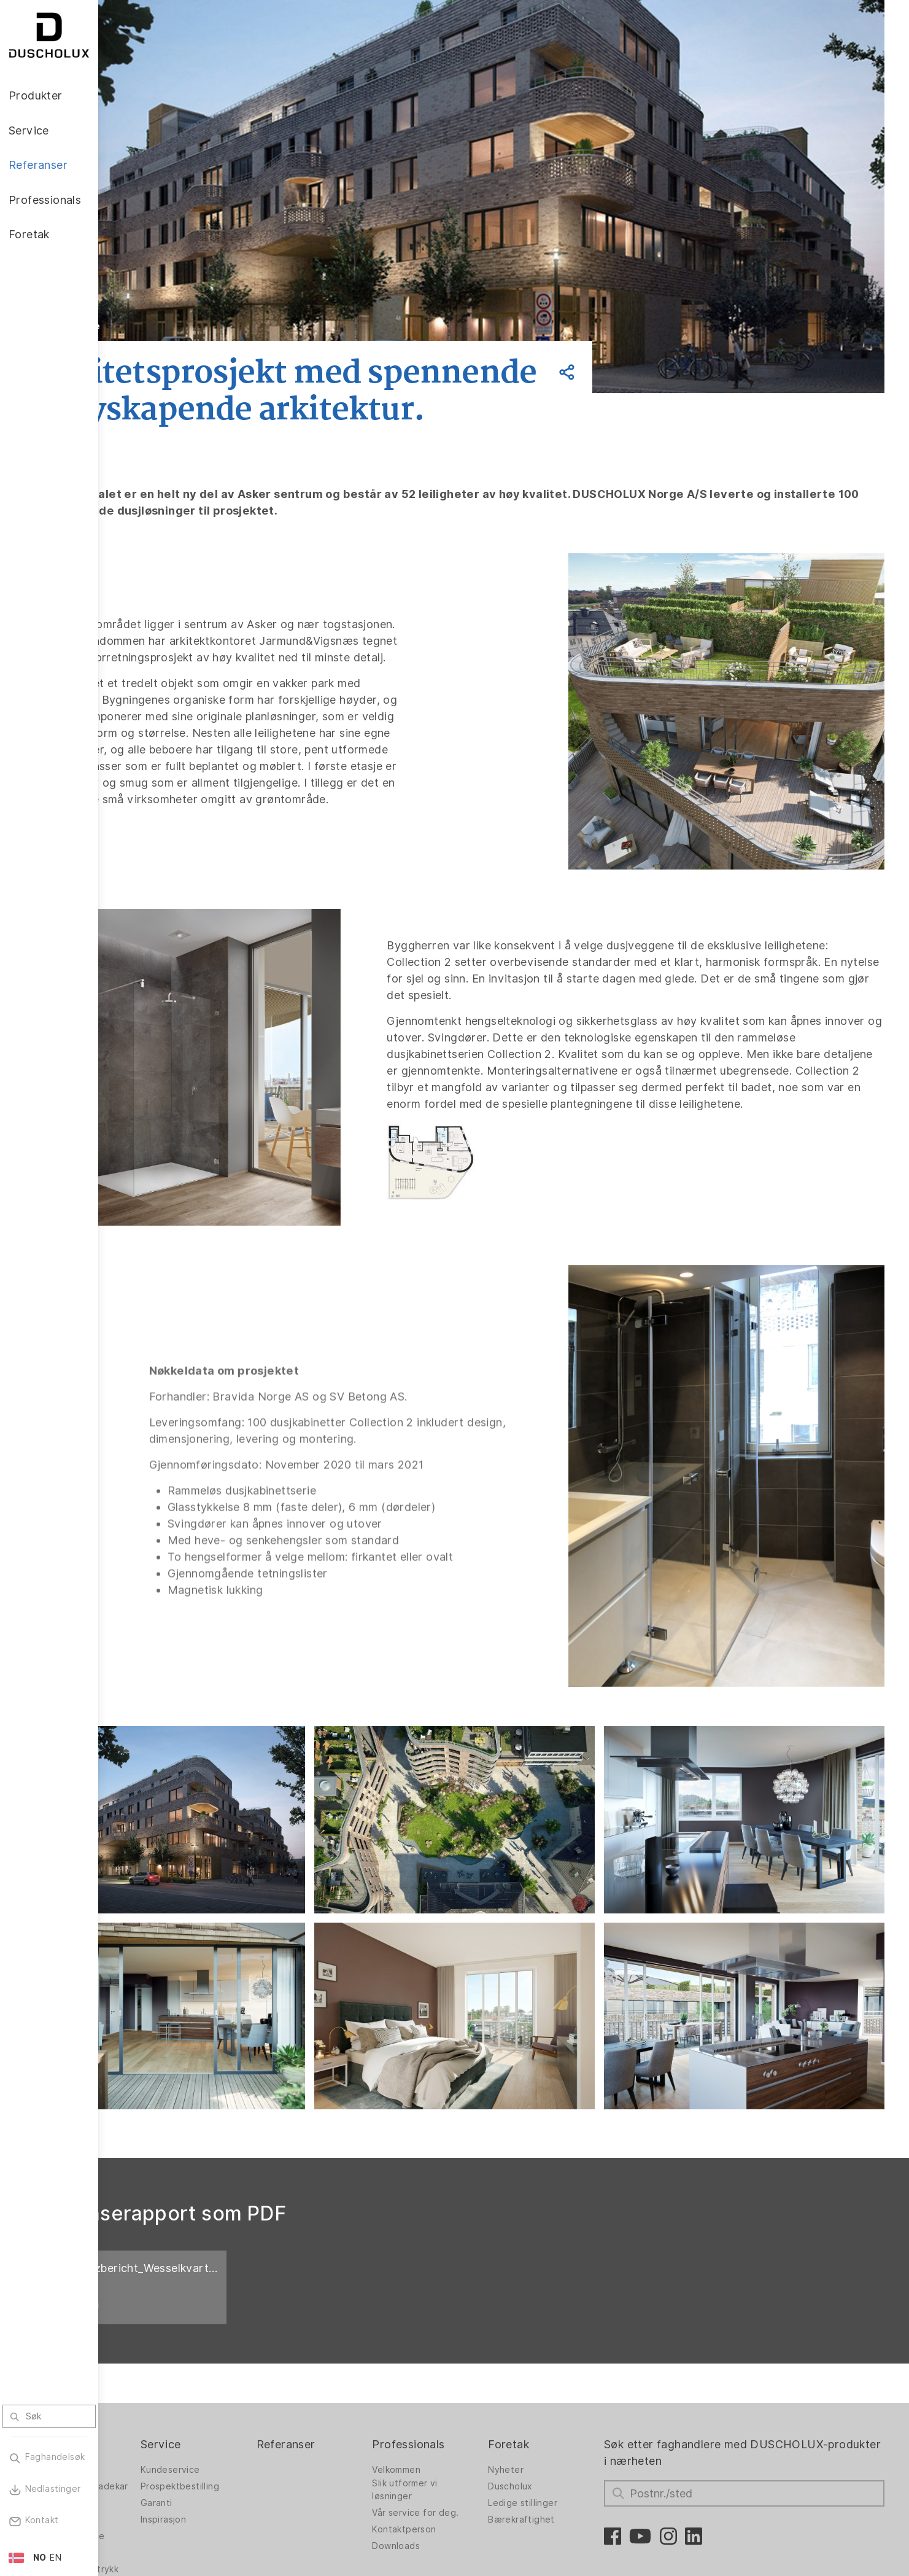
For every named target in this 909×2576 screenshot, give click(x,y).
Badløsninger (151, 2384)
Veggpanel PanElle (163, 2417)
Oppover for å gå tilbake (828, 2503)
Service (245, 2315)
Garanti (241, 2374)
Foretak (554, 2315)
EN (55, 2557)
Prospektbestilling (264, 2358)
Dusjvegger (147, 2341)
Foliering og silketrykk (148, 2454)
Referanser (357, 2315)
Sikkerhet (143, 2477)
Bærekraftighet (567, 2391)
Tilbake (180, 326)
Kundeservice (255, 2341)
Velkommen (455, 2341)
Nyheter (552, 2341)
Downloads (455, 2417)
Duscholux (556, 2358)
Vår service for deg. (474, 2384)
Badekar (140, 2401)
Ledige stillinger (568, 2374)
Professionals (467, 2315)
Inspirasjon (248, 2391)
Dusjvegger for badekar (155, 2361)
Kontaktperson (463, 2401)
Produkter (150, 2315)
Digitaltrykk (147, 2434)
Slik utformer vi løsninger (463, 2361)
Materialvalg (149, 2494)
